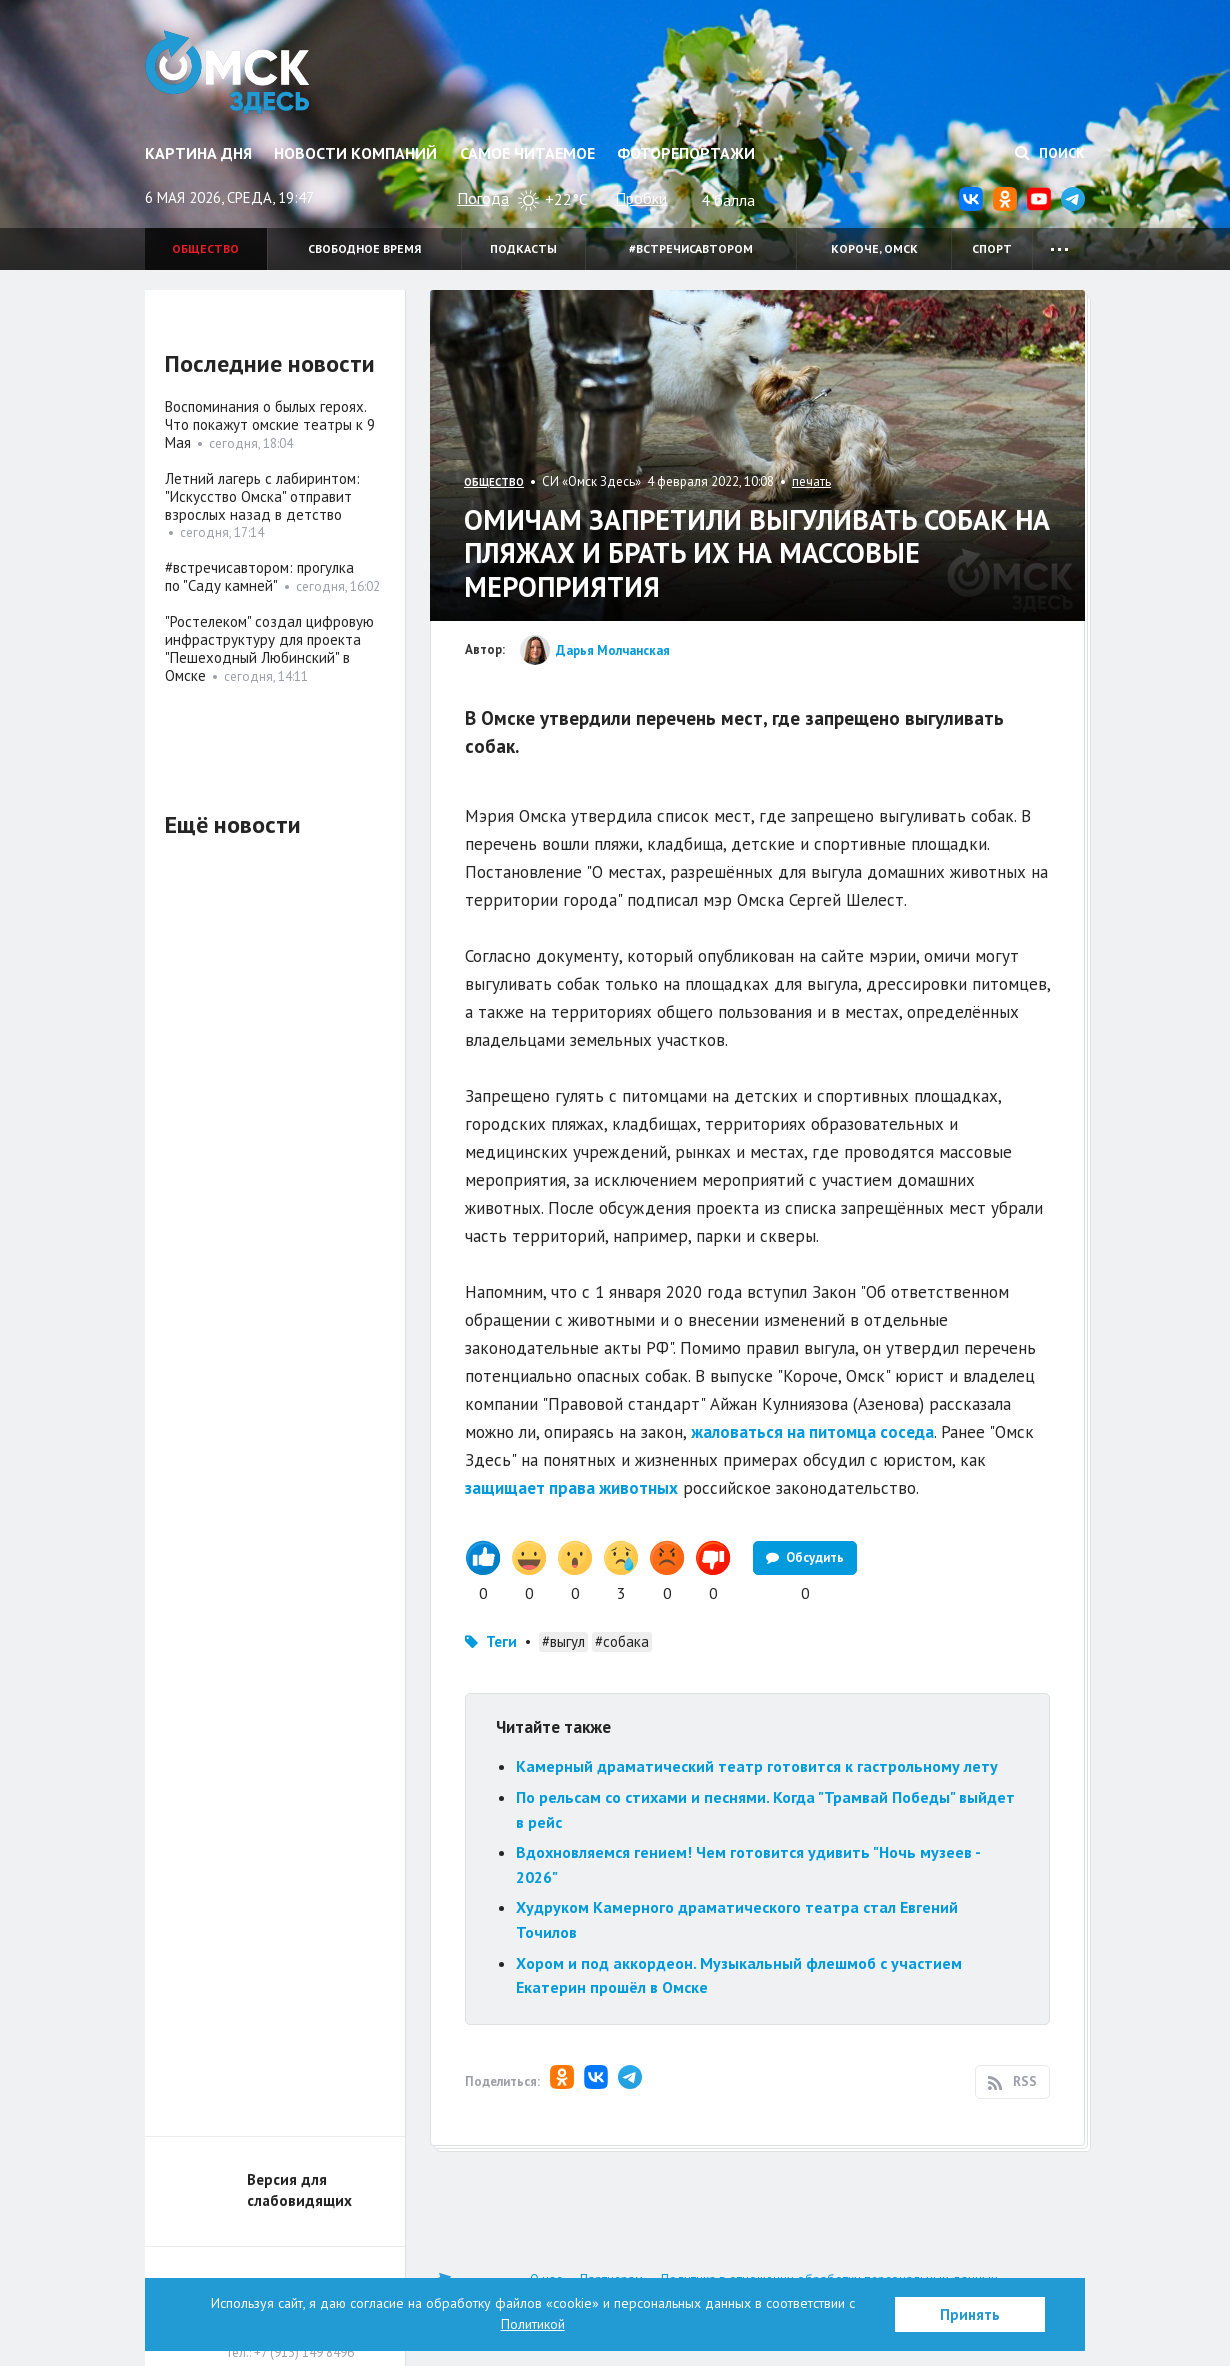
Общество (205, 248)
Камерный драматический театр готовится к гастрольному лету (757, 1766)
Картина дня (198, 153)
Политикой (533, 2324)
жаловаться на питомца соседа (812, 1432)
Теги (501, 1641)
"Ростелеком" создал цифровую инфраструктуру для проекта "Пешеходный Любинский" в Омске (269, 648)
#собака (622, 1641)
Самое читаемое (527, 153)
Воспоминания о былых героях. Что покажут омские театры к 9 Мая (270, 424)
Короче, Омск (874, 248)
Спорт (992, 248)
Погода (483, 198)
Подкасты (523, 248)
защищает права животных (571, 1488)
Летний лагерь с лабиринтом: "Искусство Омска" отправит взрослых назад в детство (262, 496)
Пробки (641, 198)
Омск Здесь (227, 72)
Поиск (1050, 153)
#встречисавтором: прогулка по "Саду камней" (259, 576)
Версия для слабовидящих (299, 2190)
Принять (970, 2314)
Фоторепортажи (686, 153)
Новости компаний (355, 153)
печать (811, 481)
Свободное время (364, 248)
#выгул (563, 1641)
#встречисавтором (691, 248)
